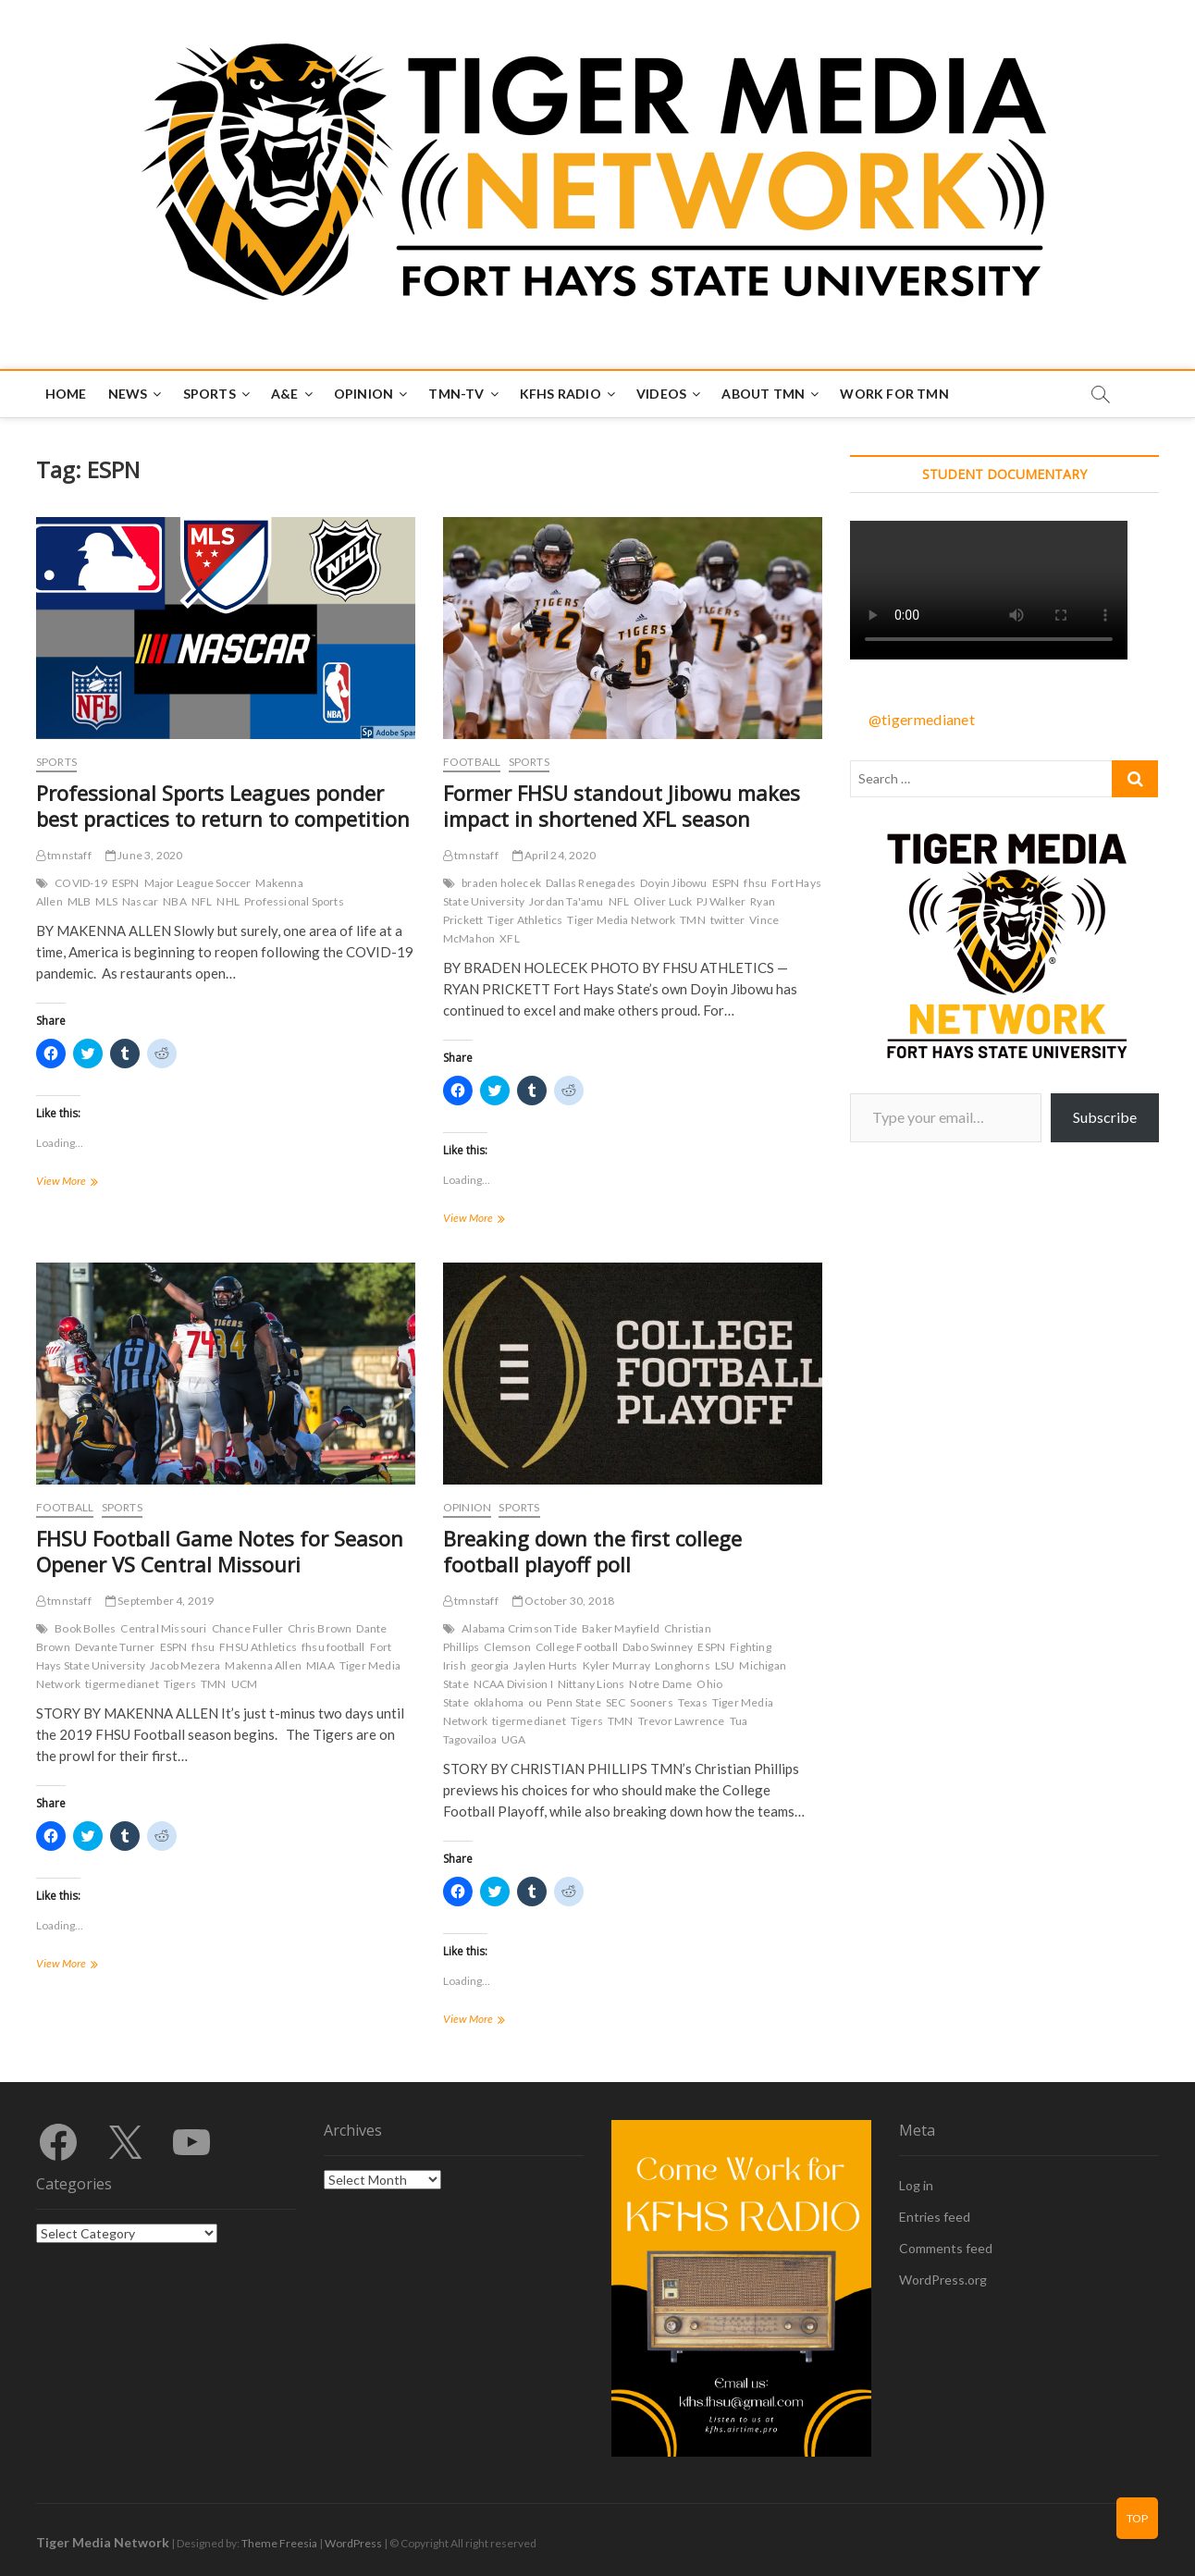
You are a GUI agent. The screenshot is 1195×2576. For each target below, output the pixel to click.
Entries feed (934, 2217)
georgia (490, 1665)
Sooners (651, 1702)
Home (66, 393)
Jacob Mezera (185, 1665)
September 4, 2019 (160, 1601)
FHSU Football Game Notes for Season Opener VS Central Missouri (219, 1551)
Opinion (363, 393)
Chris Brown (319, 1628)
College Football (577, 1647)
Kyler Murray (616, 1665)
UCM (244, 1684)
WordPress (353, 2543)
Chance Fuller (248, 1628)
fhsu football (333, 1647)
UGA (513, 1739)
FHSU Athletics (258, 1647)
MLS (106, 901)
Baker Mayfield (620, 1628)
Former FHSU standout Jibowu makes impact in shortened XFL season (621, 805)
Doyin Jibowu (673, 883)
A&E (285, 393)
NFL (202, 901)
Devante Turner (115, 1647)
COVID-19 (81, 883)
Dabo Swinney (657, 1647)
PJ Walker (720, 901)
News (128, 393)
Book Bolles (85, 1628)
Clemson (507, 1647)
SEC (616, 1702)
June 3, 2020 (144, 855)
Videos (661, 393)
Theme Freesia (279, 2543)
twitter (727, 920)
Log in (916, 2185)
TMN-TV (456, 393)
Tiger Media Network (621, 920)
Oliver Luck (663, 901)
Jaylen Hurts (545, 1665)
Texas (693, 1702)
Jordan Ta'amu (566, 901)
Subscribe (1105, 1117)
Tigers (180, 1684)
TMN (693, 920)
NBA (175, 901)
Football (472, 762)
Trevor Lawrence (681, 1721)
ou (534, 1702)
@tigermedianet (922, 719)
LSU (725, 1665)
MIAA (320, 1665)
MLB (80, 901)
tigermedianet (122, 1684)
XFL (509, 938)
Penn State (574, 1702)
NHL (228, 901)
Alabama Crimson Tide (519, 1628)
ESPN (126, 883)
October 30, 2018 (563, 1601)
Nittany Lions (591, 1684)
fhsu (755, 883)
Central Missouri (163, 1628)
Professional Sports (294, 901)
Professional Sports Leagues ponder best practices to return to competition (223, 805)
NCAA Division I (513, 1684)
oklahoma (499, 1702)
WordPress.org (943, 2279)
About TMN (763, 393)
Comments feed (945, 2248)
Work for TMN (894, 393)
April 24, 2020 (554, 855)
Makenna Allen (263, 1665)
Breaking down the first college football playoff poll (592, 1551)
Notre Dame (660, 1684)
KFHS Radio (560, 393)
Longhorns (682, 1665)
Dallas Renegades (590, 883)
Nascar (140, 901)
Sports (209, 393)
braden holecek (501, 883)
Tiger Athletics (524, 920)
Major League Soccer (198, 883)
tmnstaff (64, 855)
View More (89, 1182)
